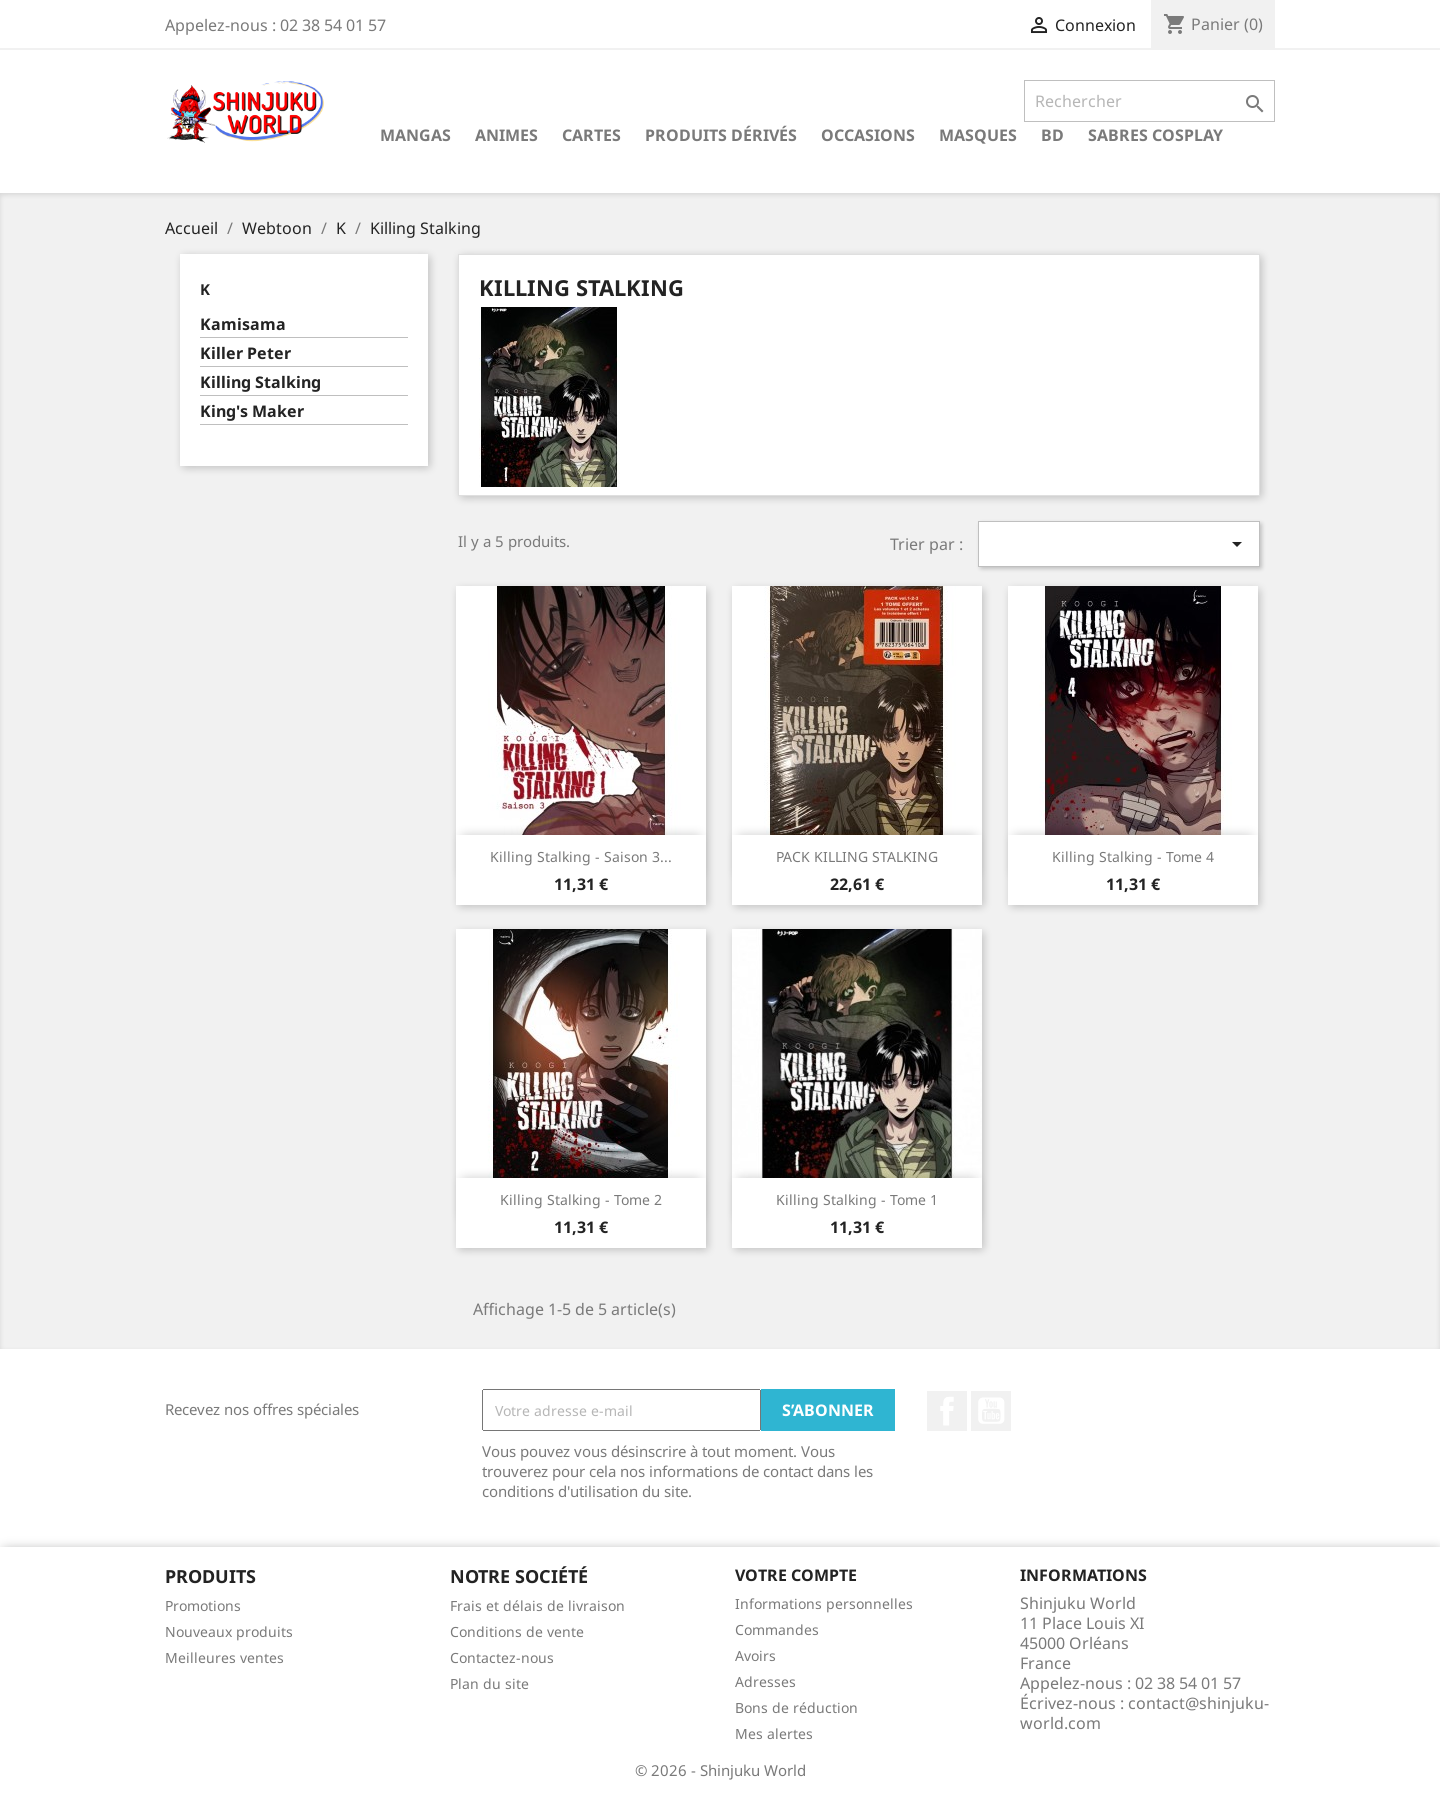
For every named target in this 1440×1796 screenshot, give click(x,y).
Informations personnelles (824, 1603)
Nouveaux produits (229, 1631)
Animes (506, 135)
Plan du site (489, 1683)
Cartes (591, 135)
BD (1052, 135)
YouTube (991, 1411)
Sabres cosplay (1155, 135)
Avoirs (755, 1655)
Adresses (765, 1681)
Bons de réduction (796, 1707)
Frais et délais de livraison (537, 1605)
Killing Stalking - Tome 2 (581, 1199)
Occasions (868, 135)
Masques (978, 135)
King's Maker (252, 411)
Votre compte (796, 1575)
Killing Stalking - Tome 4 (1133, 856)
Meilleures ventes (224, 1657)
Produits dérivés (721, 135)
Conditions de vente (517, 1631)
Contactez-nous (502, 1657)
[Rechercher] (1149, 101)
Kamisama (243, 324)
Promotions (203, 1605)
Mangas (415, 135)
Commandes (777, 1629)
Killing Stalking (260, 382)
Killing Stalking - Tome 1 (857, 1199)
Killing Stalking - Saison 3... (581, 856)
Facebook (947, 1411)
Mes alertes (774, 1733)
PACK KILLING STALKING (857, 856)
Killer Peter (245, 353)
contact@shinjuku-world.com (1144, 1713)
